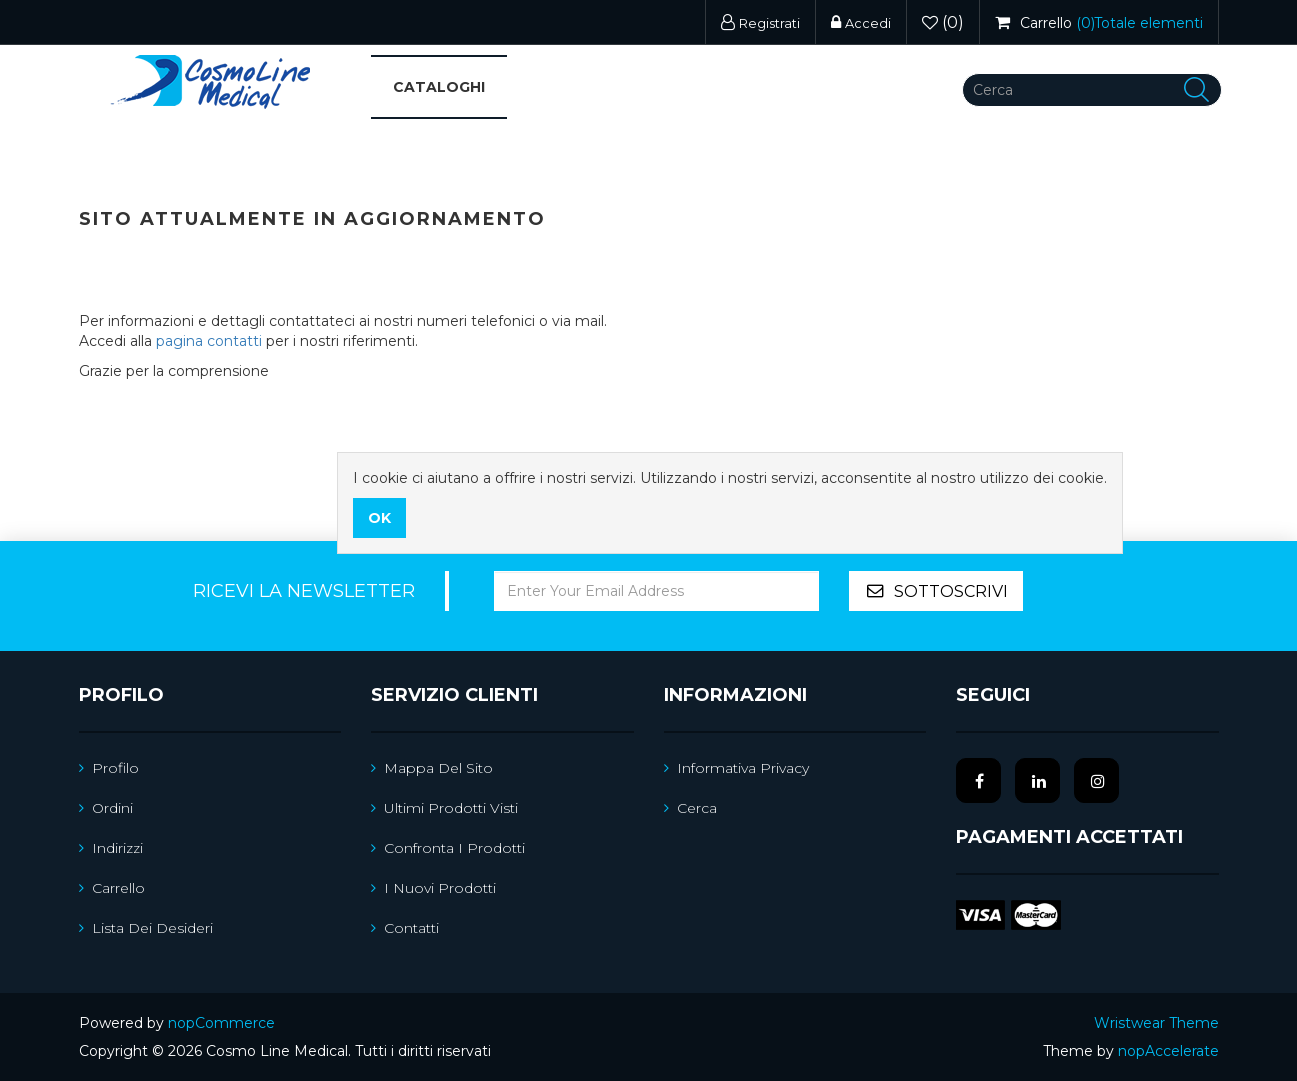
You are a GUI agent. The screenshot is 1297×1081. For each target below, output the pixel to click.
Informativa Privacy (736, 768)
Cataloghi (439, 87)
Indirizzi (111, 848)
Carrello (112, 888)
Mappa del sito (432, 768)
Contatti (405, 928)
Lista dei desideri (146, 928)
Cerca (690, 808)
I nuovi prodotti (433, 888)
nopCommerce (221, 1023)
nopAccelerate (1168, 1051)
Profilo (109, 768)
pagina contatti (209, 341)
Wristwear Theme (1156, 1023)
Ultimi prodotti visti (444, 808)
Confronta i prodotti (448, 848)
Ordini (106, 808)
